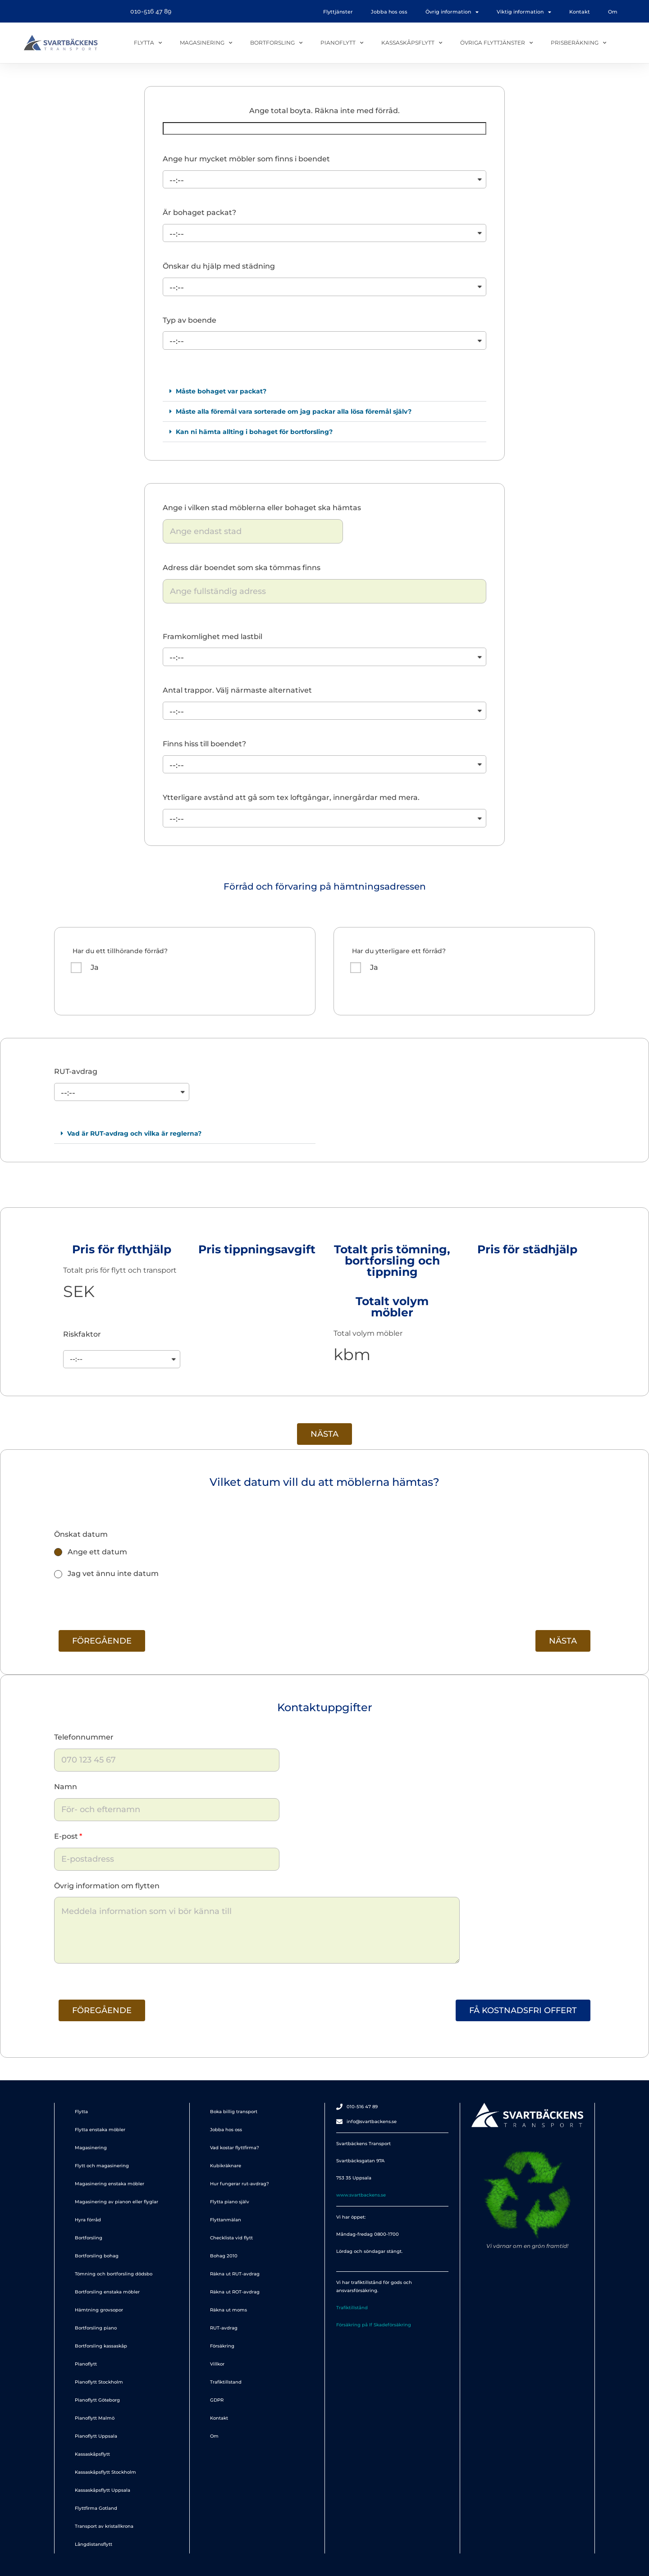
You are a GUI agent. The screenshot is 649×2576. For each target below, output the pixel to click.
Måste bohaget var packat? (221, 391)
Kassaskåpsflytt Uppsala (102, 2490)
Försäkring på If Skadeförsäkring (373, 2325)
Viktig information (524, 12)
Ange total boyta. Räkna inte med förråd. (324, 110)
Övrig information (452, 12)
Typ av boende (189, 320)
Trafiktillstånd (352, 2308)
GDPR (217, 2400)
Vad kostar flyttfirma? (234, 2148)
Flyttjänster (338, 12)
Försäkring (222, 2346)
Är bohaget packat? (199, 212)
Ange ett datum (97, 1552)
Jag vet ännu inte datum (113, 1573)
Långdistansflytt (93, 2544)
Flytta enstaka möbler (100, 2130)
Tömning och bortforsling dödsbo (113, 2274)
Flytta (148, 43)
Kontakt (579, 12)
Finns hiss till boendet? (204, 744)
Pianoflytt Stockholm (99, 2382)
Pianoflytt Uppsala (96, 2436)
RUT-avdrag (75, 1071)
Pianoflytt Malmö (94, 2418)
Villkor (217, 2364)
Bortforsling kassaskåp (101, 2346)
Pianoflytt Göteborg (97, 2400)
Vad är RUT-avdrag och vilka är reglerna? (134, 1133)
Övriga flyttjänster (496, 43)
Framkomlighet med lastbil (212, 636)
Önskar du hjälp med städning (219, 266)
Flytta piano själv (229, 2202)
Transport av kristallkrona (104, 2526)
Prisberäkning (578, 43)
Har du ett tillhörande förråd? (120, 951)
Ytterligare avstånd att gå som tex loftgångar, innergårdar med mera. (291, 797)
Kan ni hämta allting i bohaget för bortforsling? (254, 432)
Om (612, 12)
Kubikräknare (225, 2166)
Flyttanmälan (225, 2220)
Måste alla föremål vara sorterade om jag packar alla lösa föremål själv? (293, 411)
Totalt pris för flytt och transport (120, 1270)
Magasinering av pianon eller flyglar (116, 2202)
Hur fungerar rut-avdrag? (239, 2184)
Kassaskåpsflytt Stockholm (105, 2472)
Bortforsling (276, 43)
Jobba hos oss (389, 12)
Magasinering (206, 43)
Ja (95, 967)
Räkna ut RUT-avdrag (235, 2274)
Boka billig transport (233, 2112)
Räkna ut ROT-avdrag (235, 2292)
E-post (66, 1836)
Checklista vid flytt (231, 2238)
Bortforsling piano (96, 2328)
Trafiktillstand (226, 2382)
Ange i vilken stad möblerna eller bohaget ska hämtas (262, 507)
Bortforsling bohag (97, 2256)
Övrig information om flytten (107, 1886)
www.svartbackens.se (361, 2195)
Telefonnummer (84, 1737)
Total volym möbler (368, 1333)
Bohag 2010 (224, 2256)
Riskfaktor (82, 1334)
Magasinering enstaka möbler (109, 2184)
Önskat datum (81, 1534)
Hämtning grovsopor (99, 2310)
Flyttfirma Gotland (96, 2508)
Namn (65, 1786)
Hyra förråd (88, 2220)
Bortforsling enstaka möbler (107, 2292)
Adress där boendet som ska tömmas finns (241, 567)
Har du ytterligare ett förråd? (399, 951)
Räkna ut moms (228, 2310)
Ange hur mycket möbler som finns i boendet (246, 159)
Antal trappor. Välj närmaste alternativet (237, 690)
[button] (324, 391)
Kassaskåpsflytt (411, 43)
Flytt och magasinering (102, 2166)
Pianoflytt (341, 43)
